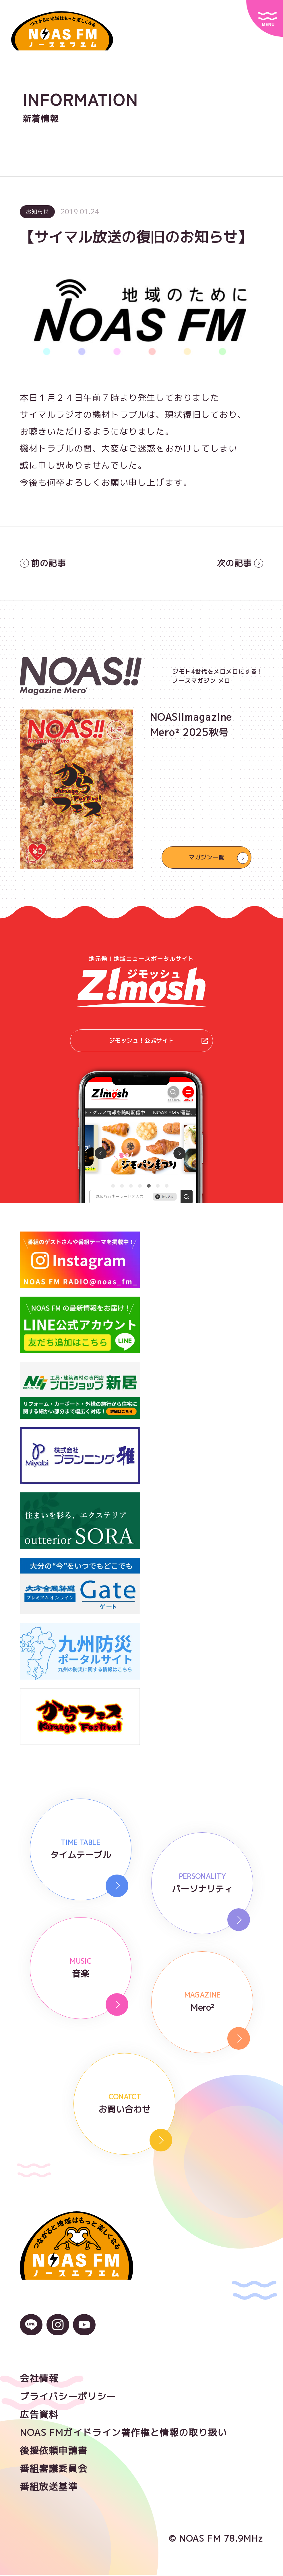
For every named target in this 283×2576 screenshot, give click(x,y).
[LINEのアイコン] (31, 2332)
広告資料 (39, 2415)
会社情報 (39, 2379)
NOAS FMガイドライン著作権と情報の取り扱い (123, 2433)
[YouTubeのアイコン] (84, 2332)
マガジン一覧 (206, 857)
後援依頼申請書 (53, 2451)
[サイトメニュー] (264, 18)
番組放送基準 (49, 2487)
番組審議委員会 (53, 2469)
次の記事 (239, 563)
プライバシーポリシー (68, 2397)
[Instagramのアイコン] (57, 2332)
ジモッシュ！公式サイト (157, 1041)
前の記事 (43, 563)
